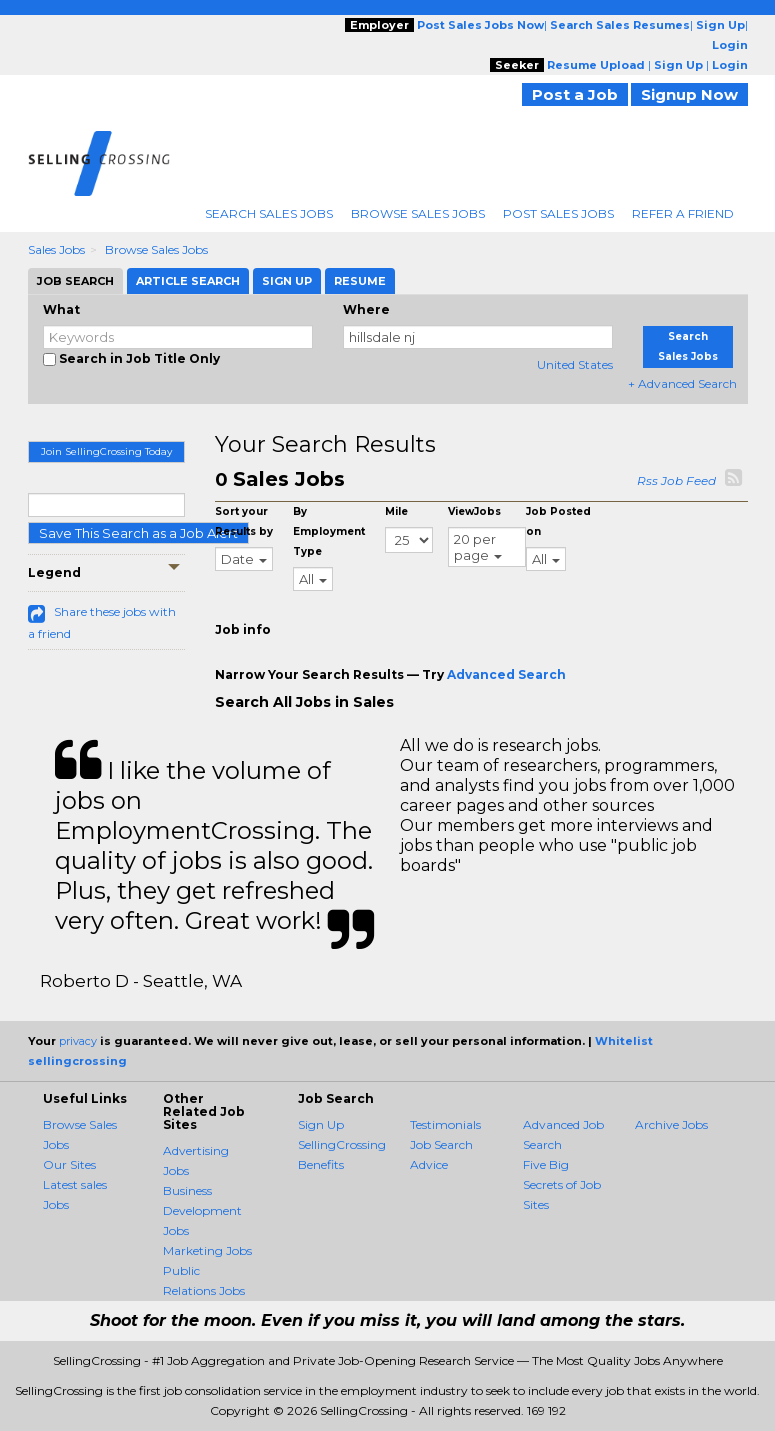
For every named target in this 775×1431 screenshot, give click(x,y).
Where (366, 309)
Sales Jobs (56, 249)
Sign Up (321, 1124)
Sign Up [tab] (287, 281)
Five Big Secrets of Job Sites (562, 1184)
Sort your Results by (244, 521)
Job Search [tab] (75, 281)
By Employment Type (329, 531)
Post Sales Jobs (558, 213)
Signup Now (689, 94)
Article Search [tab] (188, 281)
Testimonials (445, 1124)
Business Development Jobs (202, 1210)
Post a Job (575, 94)
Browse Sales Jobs (418, 213)
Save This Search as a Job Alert (138, 533)
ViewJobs (474, 511)
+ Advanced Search (682, 383)
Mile (396, 511)
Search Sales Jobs (269, 213)
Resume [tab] (360, 281)
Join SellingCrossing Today (106, 451)
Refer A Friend (683, 213)
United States (575, 364)
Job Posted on (558, 521)
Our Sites (69, 1164)
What (61, 309)
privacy (78, 1041)
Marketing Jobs (207, 1250)
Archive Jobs (671, 1124)
